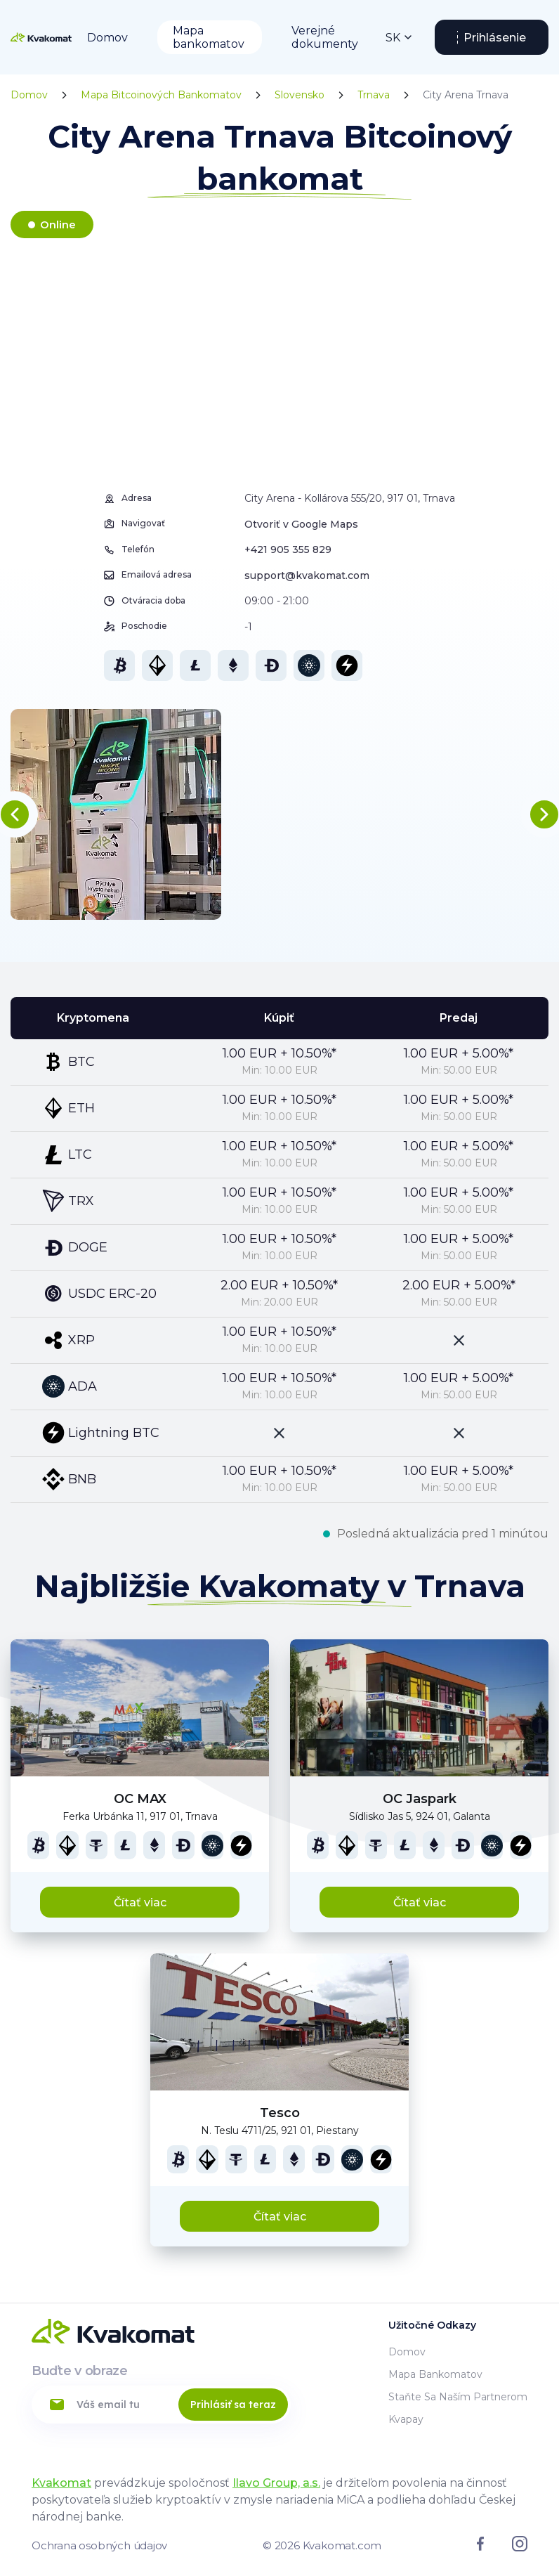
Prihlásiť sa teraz (233, 2404)
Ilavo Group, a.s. (276, 2483)
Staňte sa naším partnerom (457, 2396)
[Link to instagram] (519, 2548)
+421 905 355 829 (287, 549)
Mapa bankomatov (208, 37)
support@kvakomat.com (306, 575)
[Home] (41, 37)
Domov (107, 37)
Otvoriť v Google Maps (301, 524)
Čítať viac (140, 1902)
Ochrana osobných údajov (99, 2545)
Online (58, 224)
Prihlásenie (494, 37)
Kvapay (405, 2419)
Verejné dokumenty (324, 37)
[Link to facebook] (480, 2547)
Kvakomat (61, 2483)
